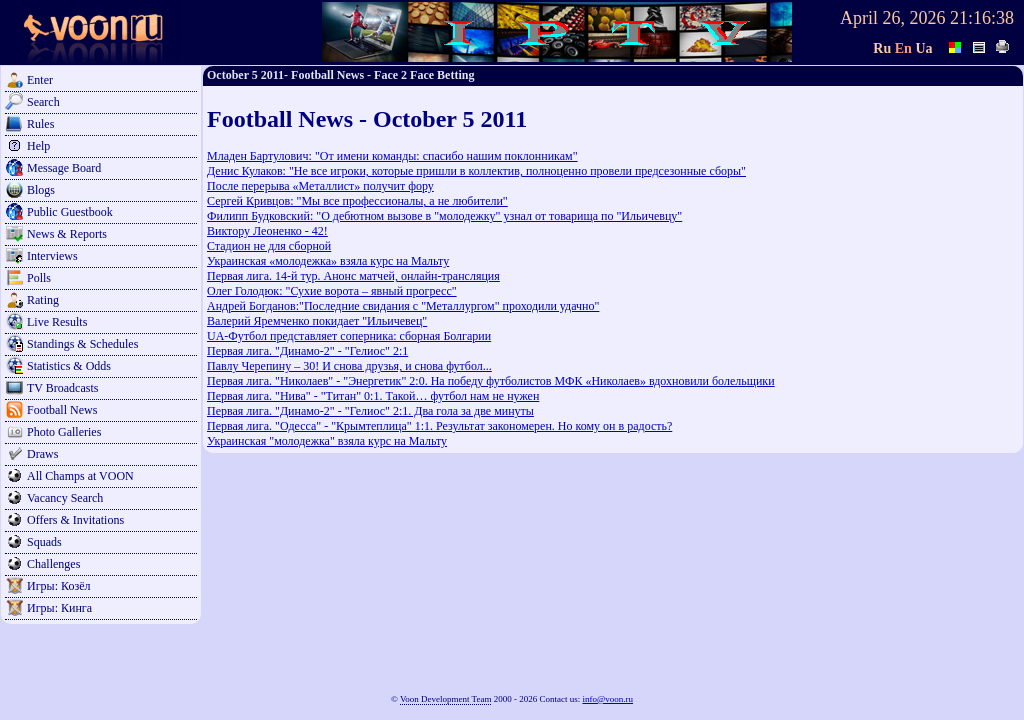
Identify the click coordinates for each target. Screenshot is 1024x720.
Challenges (53, 564)
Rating (43, 300)
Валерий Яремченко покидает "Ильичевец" (317, 321)
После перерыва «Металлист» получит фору (320, 186)
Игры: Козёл (58, 586)
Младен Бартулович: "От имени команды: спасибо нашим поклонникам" (392, 156)
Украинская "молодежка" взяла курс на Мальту (327, 441)
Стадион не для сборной (269, 246)
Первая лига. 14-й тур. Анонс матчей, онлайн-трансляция (353, 276)
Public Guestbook (70, 212)
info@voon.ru (607, 699)
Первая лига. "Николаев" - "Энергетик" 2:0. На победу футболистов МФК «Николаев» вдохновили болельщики (491, 381)
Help (38, 146)
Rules (40, 124)
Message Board (64, 168)
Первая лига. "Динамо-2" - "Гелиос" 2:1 (307, 351)
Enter (40, 80)
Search (43, 102)
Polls (39, 278)
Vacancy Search (65, 498)
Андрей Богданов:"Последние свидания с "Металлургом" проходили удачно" (403, 306)
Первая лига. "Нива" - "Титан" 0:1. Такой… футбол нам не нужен (373, 396)
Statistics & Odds (69, 366)
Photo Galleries (64, 432)
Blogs (41, 190)
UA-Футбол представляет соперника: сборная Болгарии (349, 336)
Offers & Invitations (75, 520)
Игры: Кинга (59, 608)
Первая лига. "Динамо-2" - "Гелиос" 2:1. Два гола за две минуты (370, 411)
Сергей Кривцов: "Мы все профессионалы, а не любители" (357, 201)
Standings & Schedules (82, 344)
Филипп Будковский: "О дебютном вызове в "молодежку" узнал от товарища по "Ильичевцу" (444, 216)
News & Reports (67, 234)
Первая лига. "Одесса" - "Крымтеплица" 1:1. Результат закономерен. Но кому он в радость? (439, 426)
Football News (62, 410)
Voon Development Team (446, 699)
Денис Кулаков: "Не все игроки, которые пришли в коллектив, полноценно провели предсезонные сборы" (476, 171)
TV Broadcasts (62, 388)
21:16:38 (982, 18)
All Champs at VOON (80, 476)
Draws (42, 454)
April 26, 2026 (893, 18)
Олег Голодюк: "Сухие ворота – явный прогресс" (332, 291)
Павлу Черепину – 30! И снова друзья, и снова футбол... (349, 366)
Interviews (52, 256)
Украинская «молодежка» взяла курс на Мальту (328, 261)
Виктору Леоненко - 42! (267, 231)
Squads (44, 542)
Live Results (57, 322)
